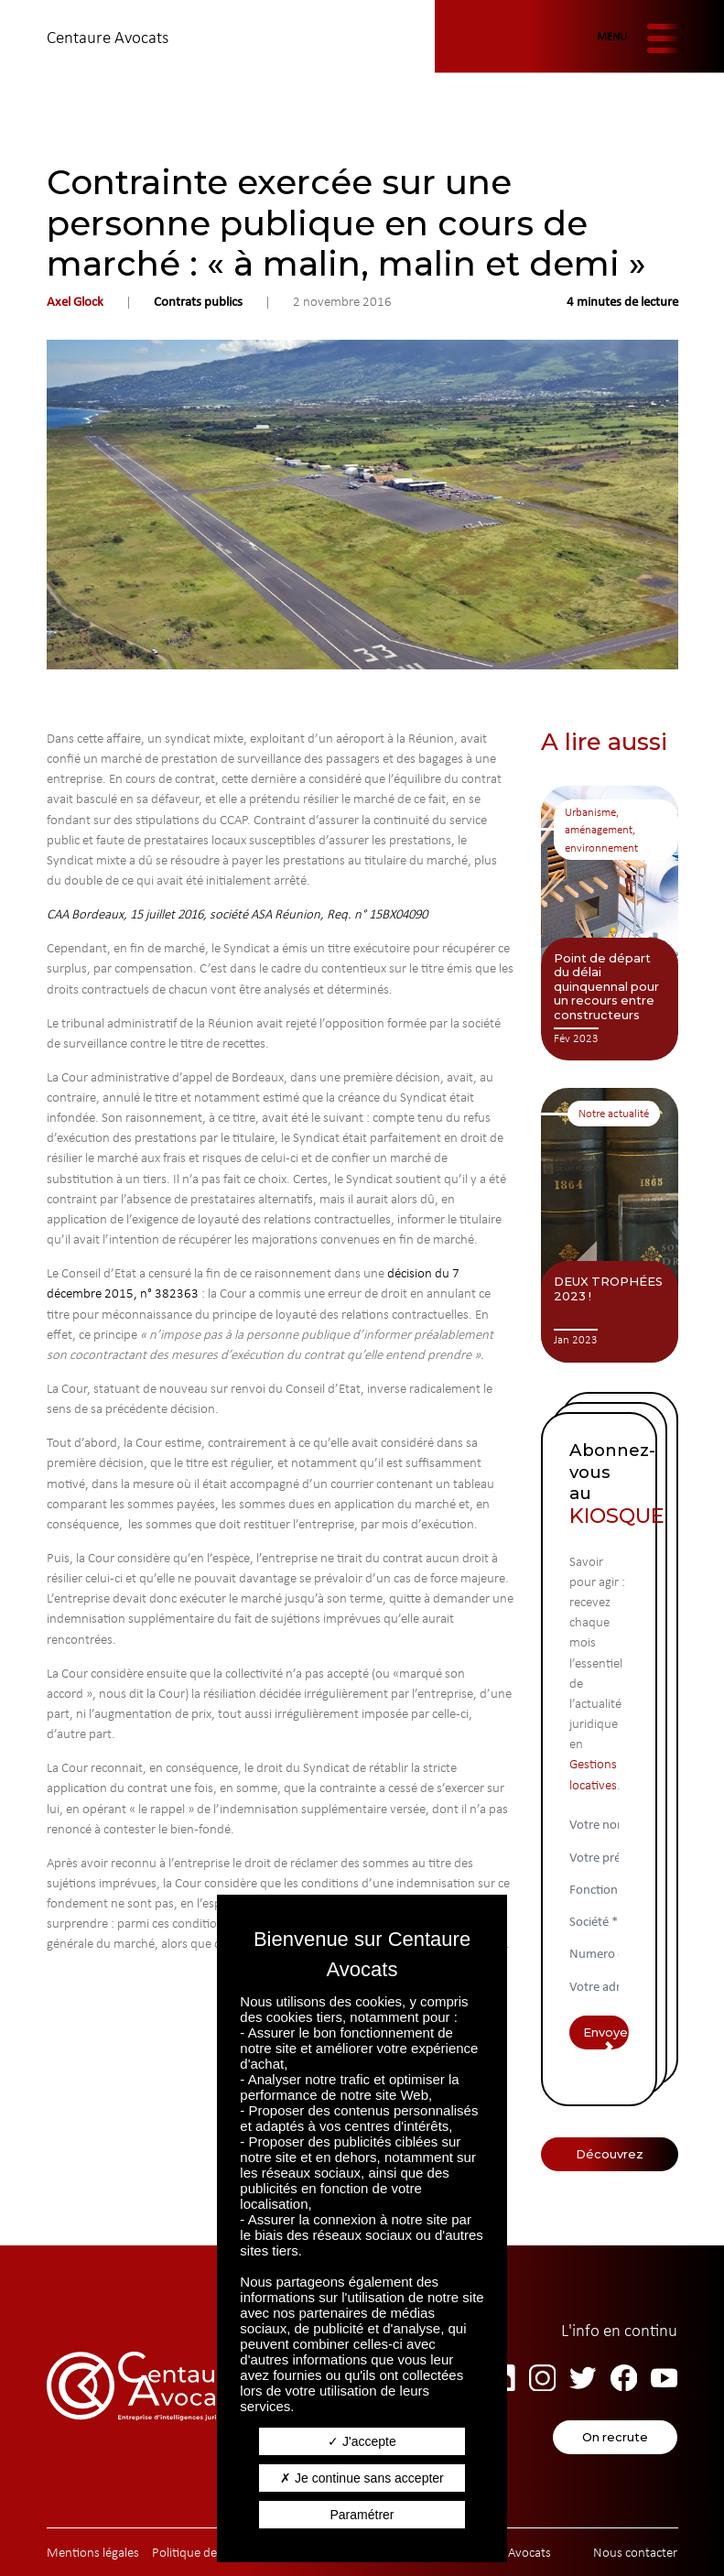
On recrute (615, 2436)
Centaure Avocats (107, 37)
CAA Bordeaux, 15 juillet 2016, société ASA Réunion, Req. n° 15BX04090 (237, 914)
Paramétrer (362, 2514)
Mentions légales (93, 2552)
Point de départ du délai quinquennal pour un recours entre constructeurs (606, 986)
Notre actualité (613, 1113)
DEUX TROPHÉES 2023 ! (608, 1288)
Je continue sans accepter (362, 2478)
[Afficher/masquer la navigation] (637, 37)
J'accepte (362, 2441)
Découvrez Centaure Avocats (609, 2159)
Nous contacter (635, 2552)
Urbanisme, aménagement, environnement (601, 829)
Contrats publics (198, 301)
